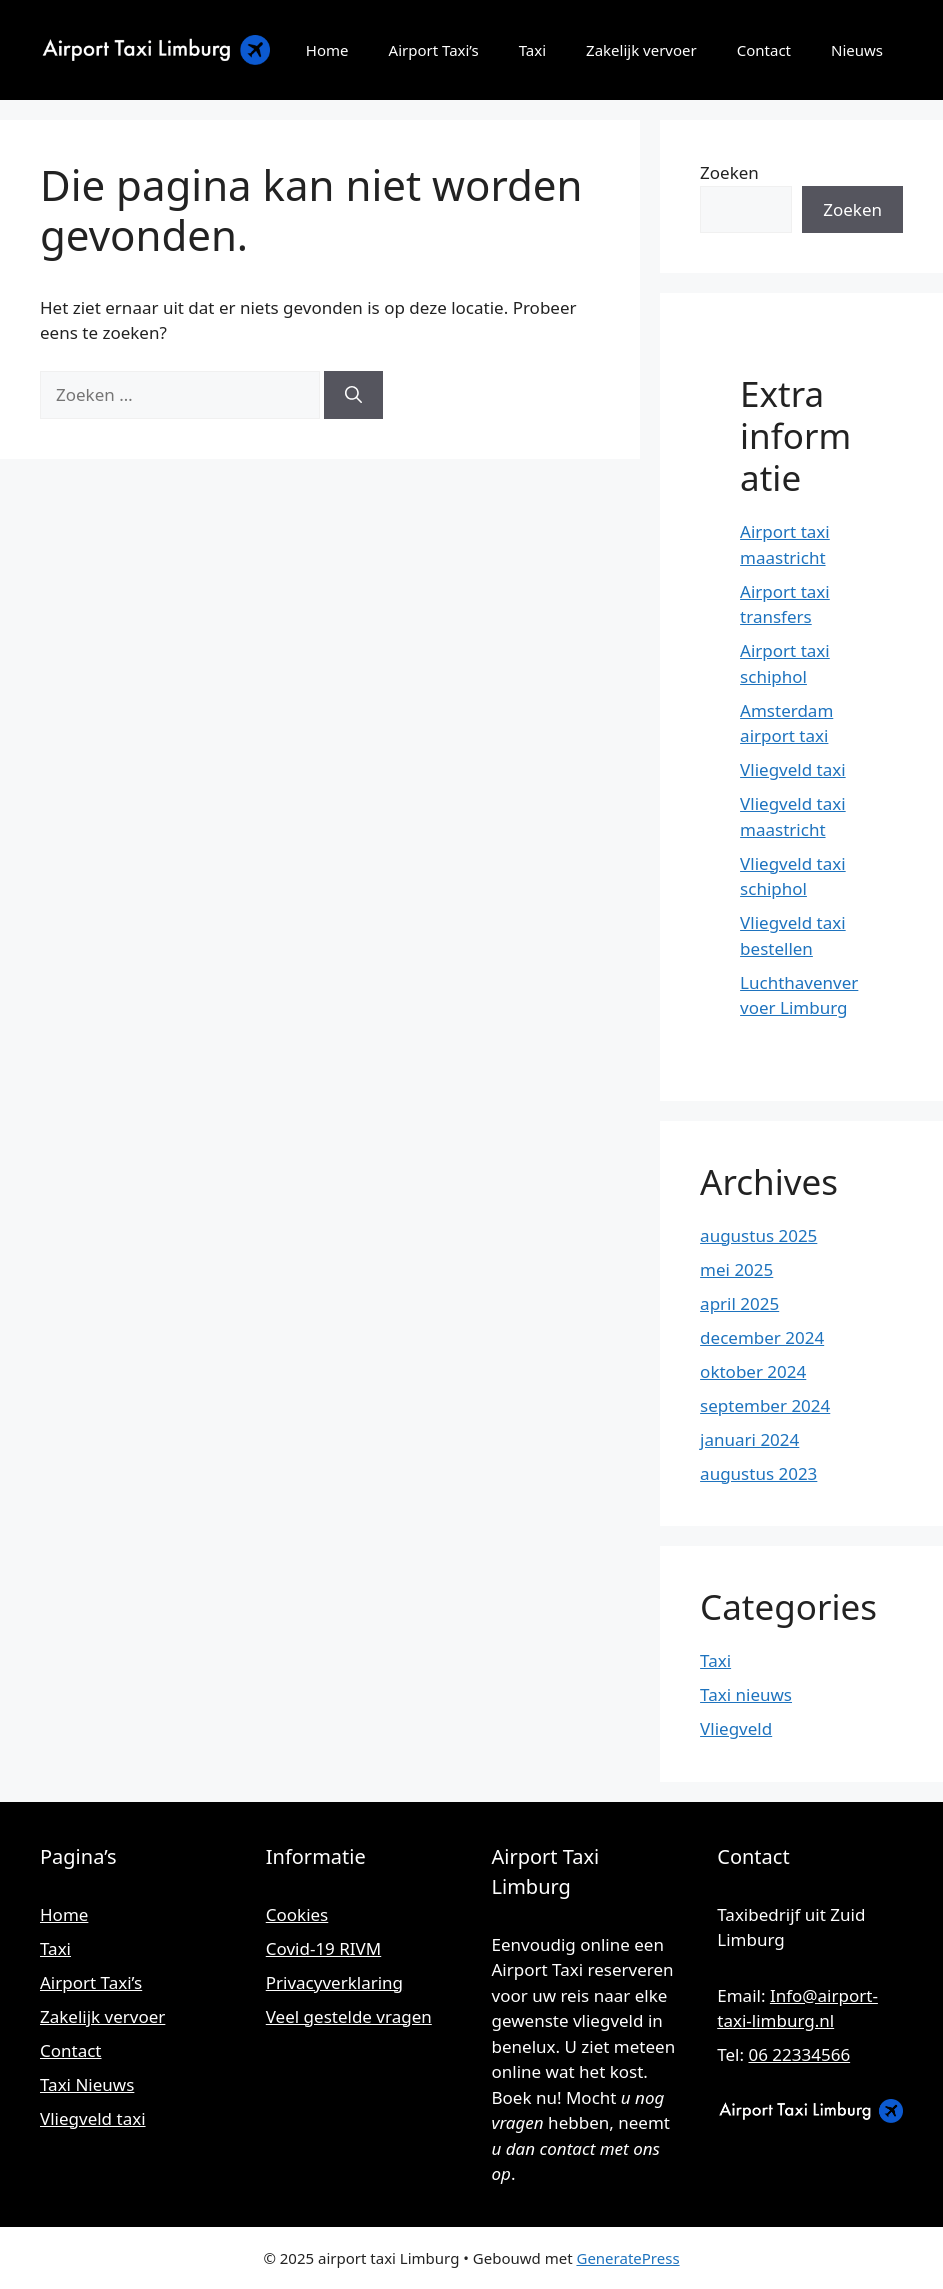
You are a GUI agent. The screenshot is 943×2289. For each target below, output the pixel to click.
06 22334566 (799, 2054)
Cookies (297, 1914)
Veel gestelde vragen (349, 2016)
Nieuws (857, 50)
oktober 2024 (753, 1371)
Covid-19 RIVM (323, 1948)
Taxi (532, 50)
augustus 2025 (758, 1235)
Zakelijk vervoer (641, 50)
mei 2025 (736, 1269)
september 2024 (765, 1405)
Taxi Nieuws (87, 2084)
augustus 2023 (758, 1473)
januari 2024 (749, 1439)
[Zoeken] (353, 395)
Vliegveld (736, 1728)
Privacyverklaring (334, 1982)
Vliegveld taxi (793, 769)
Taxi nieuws (746, 1694)
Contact (764, 50)
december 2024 (762, 1337)
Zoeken (729, 172)
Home (327, 50)
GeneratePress (627, 2258)
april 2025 (739, 1303)
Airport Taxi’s (434, 50)
